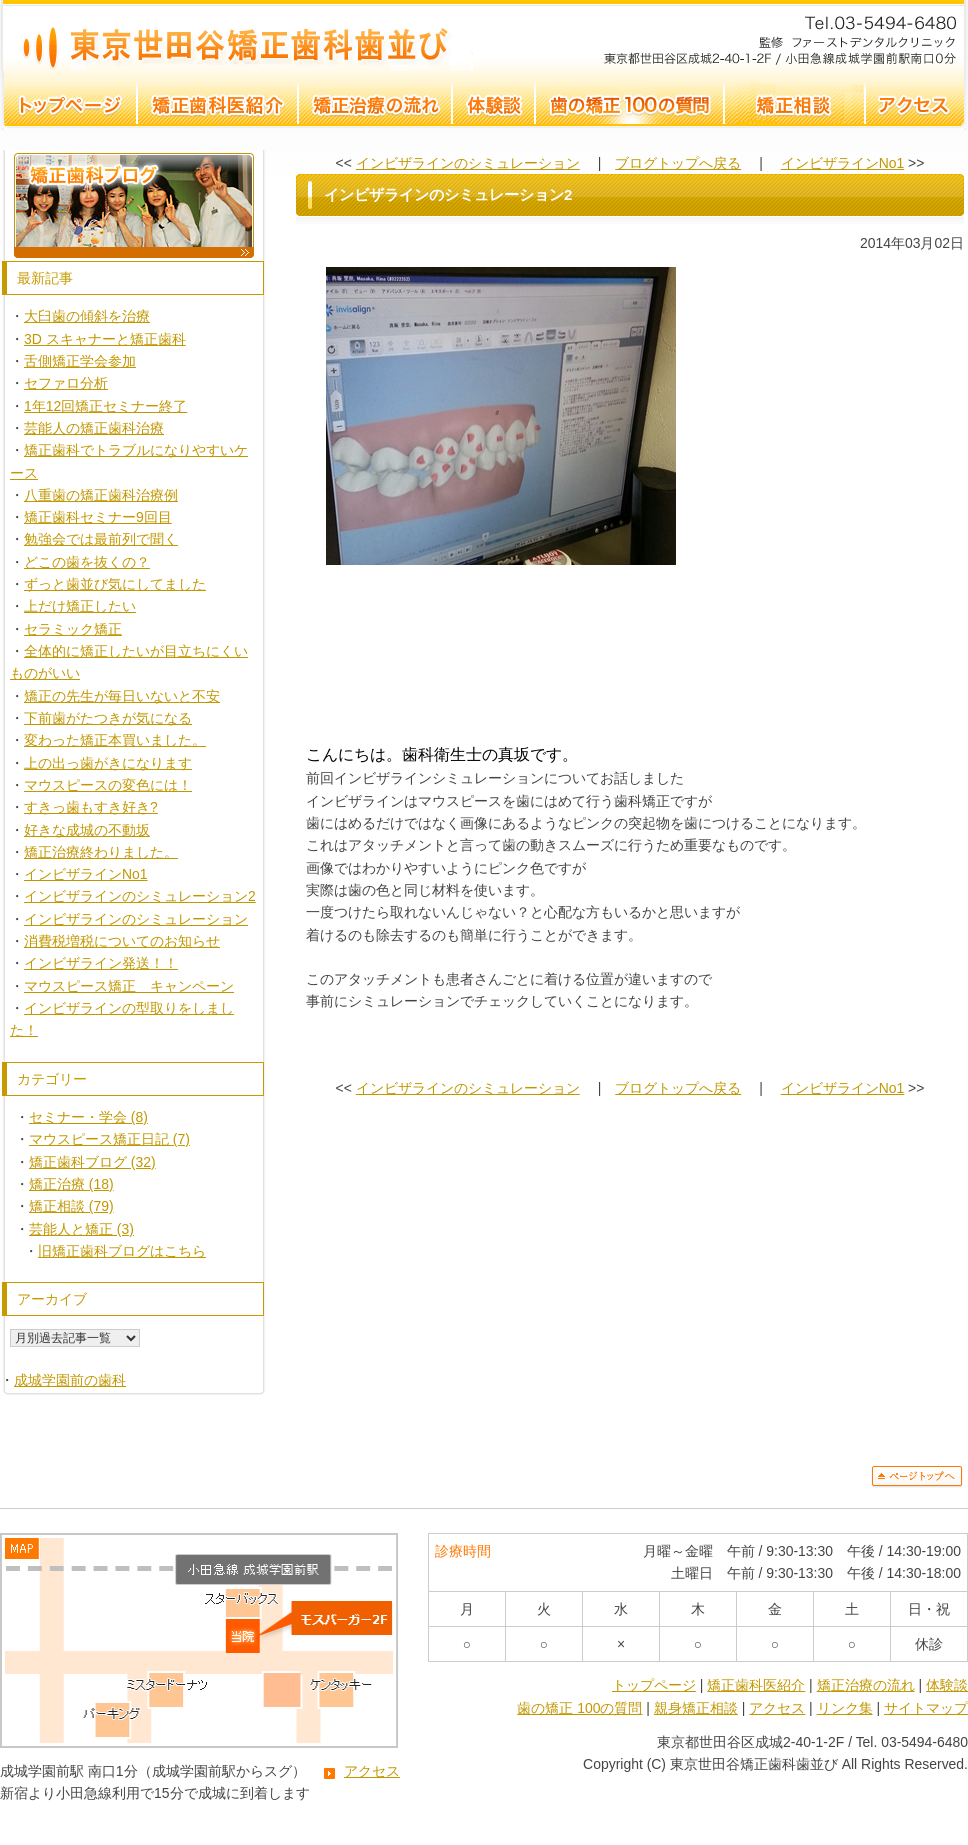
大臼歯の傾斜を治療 (87, 316)
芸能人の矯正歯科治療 (94, 428)
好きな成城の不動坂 (87, 830)
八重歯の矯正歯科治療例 (101, 495)
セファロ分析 (66, 383)
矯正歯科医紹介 (756, 1685)
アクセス (372, 1771)
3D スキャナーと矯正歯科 (105, 339)
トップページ (654, 1685)
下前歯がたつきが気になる (108, 718)
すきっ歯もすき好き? (91, 807)
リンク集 (845, 1708)
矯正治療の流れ (866, 1685)
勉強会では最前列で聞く (101, 539)
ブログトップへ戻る (678, 163)
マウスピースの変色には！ (108, 785)
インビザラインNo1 (86, 874)
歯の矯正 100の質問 (579, 1708)
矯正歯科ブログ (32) (92, 1162)
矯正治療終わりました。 (101, 852)
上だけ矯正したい (80, 606)
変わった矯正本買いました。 (115, 740)
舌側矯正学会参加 (80, 361)
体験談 (947, 1685)
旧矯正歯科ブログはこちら (122, 1251)
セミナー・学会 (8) (88, 1117)
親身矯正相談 (696, 1708)
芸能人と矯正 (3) (81, 1229)
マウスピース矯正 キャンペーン (129, 986)
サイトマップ (926, 1708)
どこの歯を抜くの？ (87, 562)
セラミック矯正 (73, 629)
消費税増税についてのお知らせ (122, 941)
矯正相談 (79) (71, 1206)
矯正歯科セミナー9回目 (98, 517)
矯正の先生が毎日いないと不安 (122, 696)
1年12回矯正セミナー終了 (105, 406)
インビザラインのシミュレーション (136, 919)
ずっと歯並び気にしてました (115, 584)
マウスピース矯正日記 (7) (109, 1139)
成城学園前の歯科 (70, 1380)
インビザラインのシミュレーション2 (237, 35)
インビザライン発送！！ (101, 963)
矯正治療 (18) (71, 1184)
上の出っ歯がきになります (108, 763)
